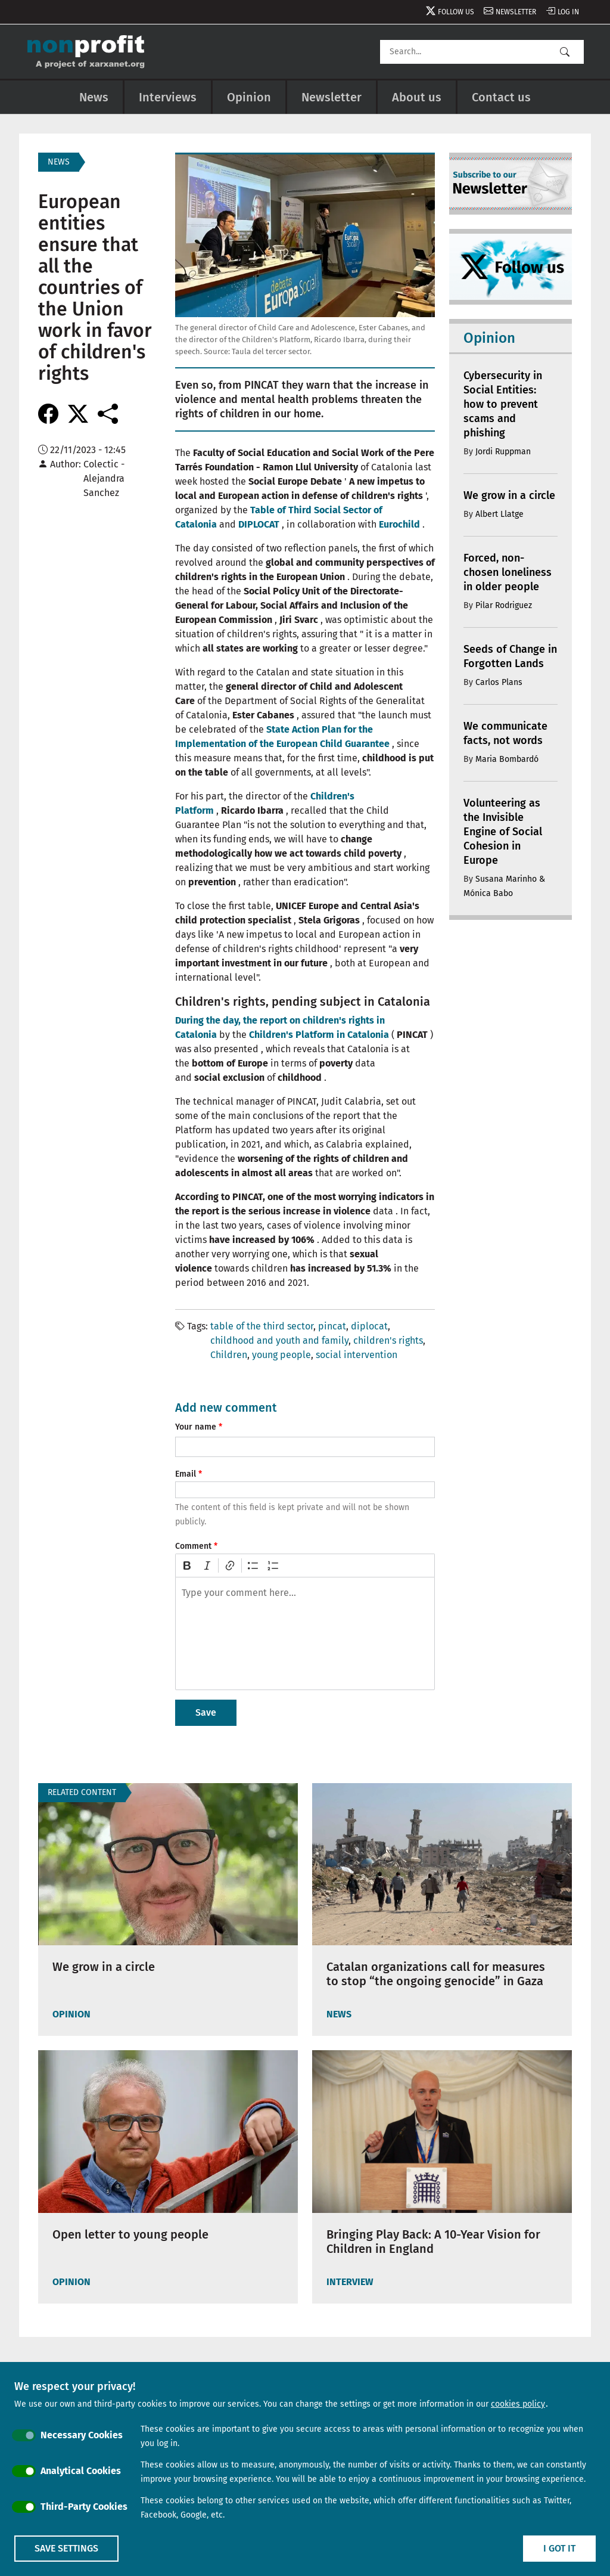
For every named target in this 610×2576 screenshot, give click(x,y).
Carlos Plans (498, 682)
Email (185, 1474)
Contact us (501, 97)
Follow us (456, 12)
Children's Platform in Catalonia (319, 1034)
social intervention (356, 1354)
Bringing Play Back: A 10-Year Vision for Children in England (433, 2241)
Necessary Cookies (82, 2435)
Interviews (168, 97)
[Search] (482, 52)
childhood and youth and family (279, 1340)
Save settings (66, 2548)
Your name (195, 1427)
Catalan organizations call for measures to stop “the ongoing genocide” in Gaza (435, 1974)
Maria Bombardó (507, 759)
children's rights (388, 1340)
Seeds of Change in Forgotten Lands (510, 656)
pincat (332, 1326)
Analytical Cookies (81, 2470)
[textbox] (305, 1633)
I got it (559, 2548)
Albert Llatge (499, 514)
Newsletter (516, 12)
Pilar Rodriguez (503, 605)
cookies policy (518, 2404)
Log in (568, 12)
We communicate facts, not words (505, 733)
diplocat (369, 1326)
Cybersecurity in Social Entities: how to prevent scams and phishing (502, 404)
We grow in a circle (509, 495)
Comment (193, 1546)
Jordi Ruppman (503, 452)
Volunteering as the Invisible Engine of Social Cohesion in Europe (502, 831)
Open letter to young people (130, 2234)
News (93, 97)
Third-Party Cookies (84, 2506)
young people (281, 1354)
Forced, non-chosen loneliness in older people (507, 572)
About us (416, 97)
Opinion (249, 97)
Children (228, 1354)
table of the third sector (261, 1326)
